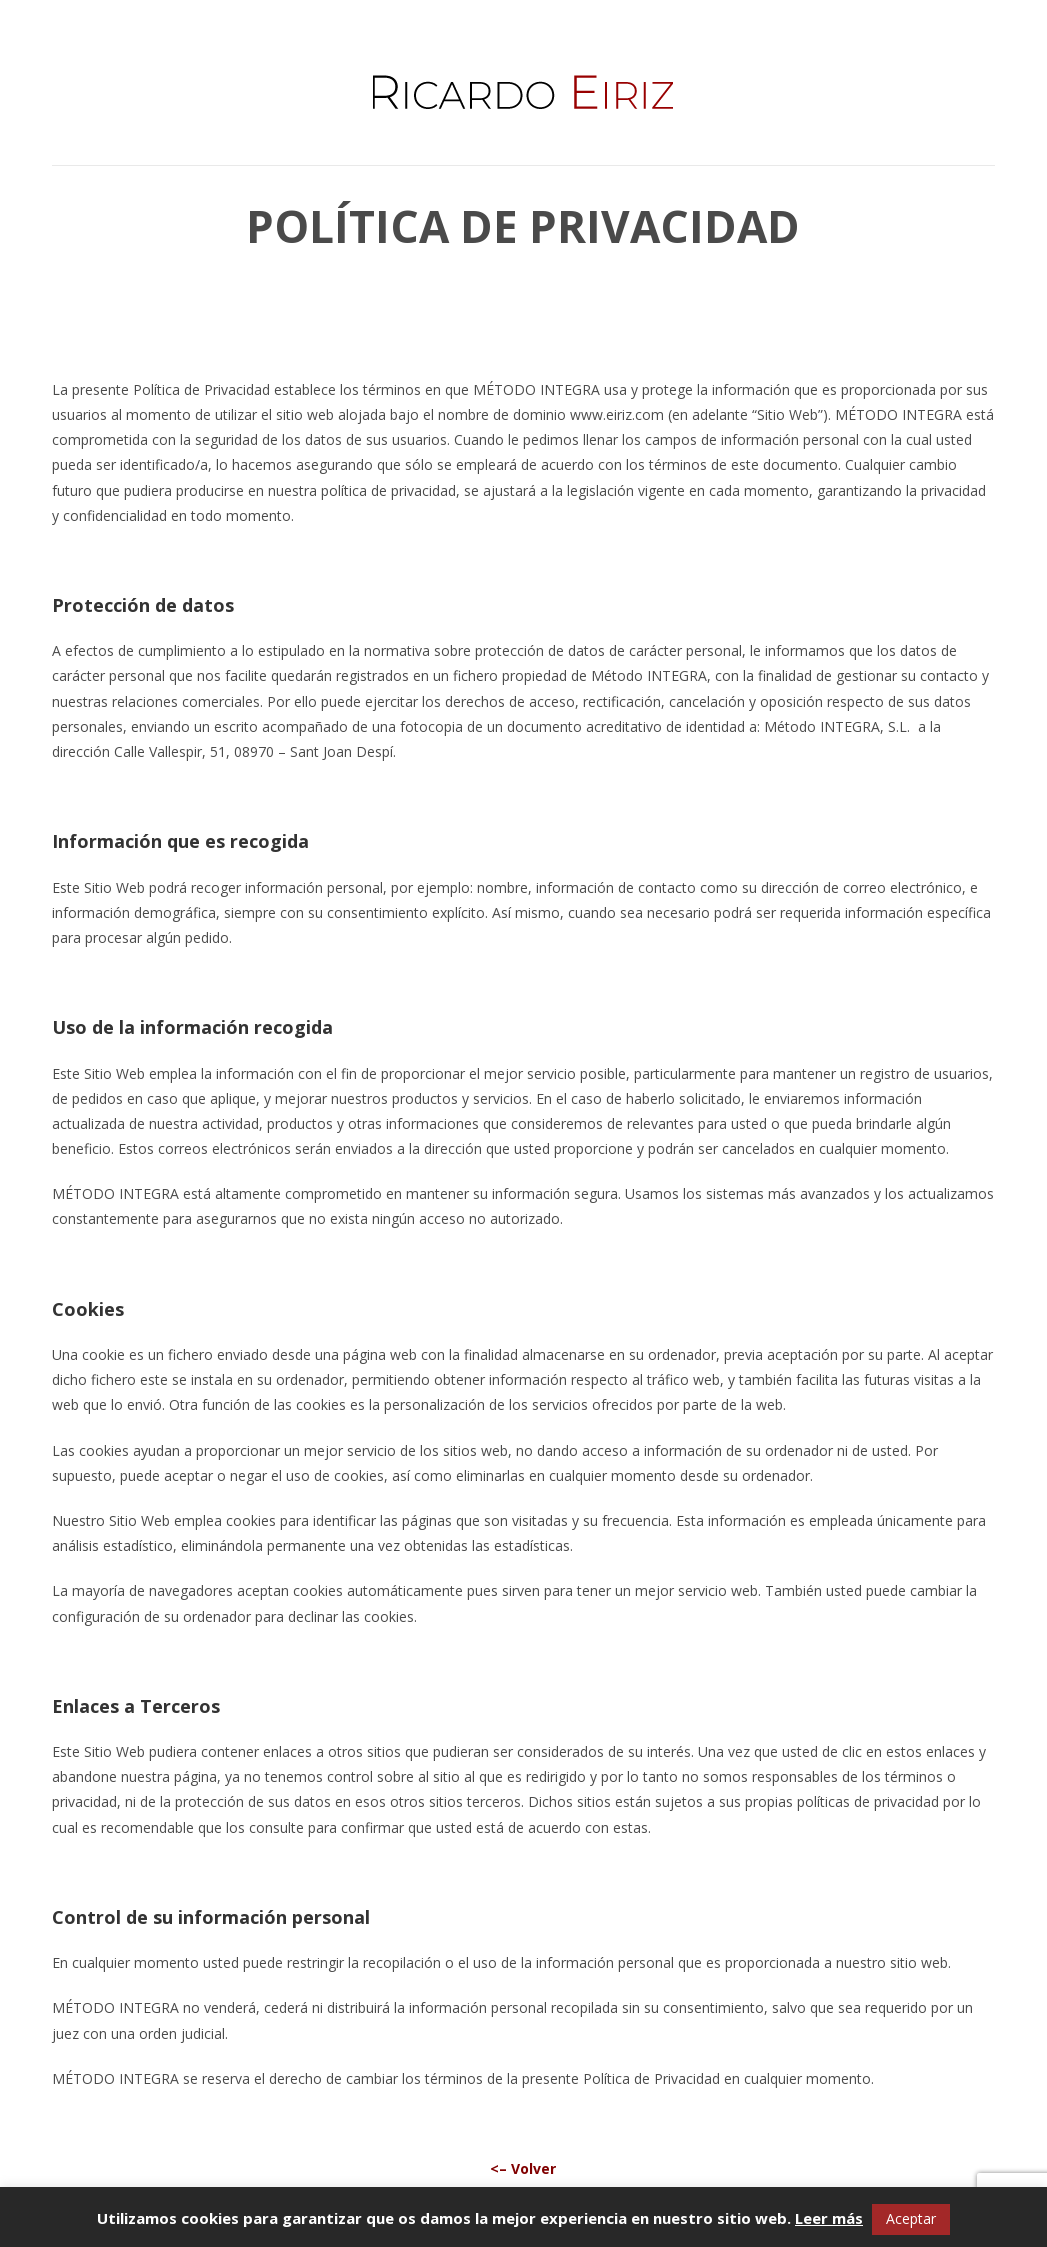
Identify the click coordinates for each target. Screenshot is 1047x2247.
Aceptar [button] (911, 2218)
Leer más (829, 2218)
